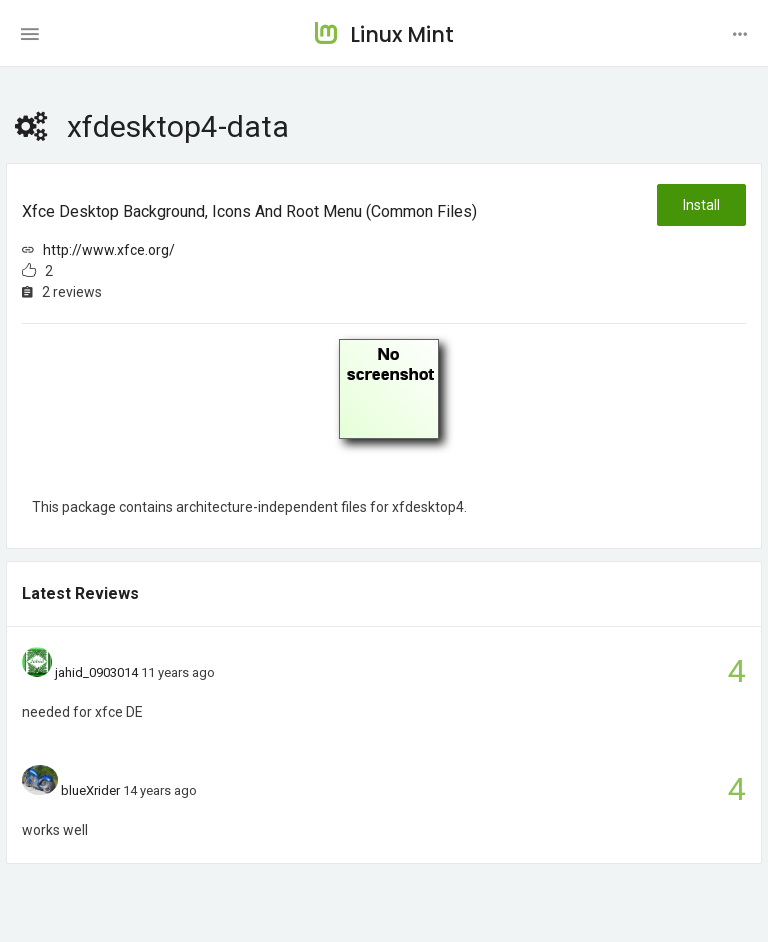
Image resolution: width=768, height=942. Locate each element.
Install (701, 205)
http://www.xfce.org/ (109, 250)
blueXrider (90, 790)
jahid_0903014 (96, 672)
